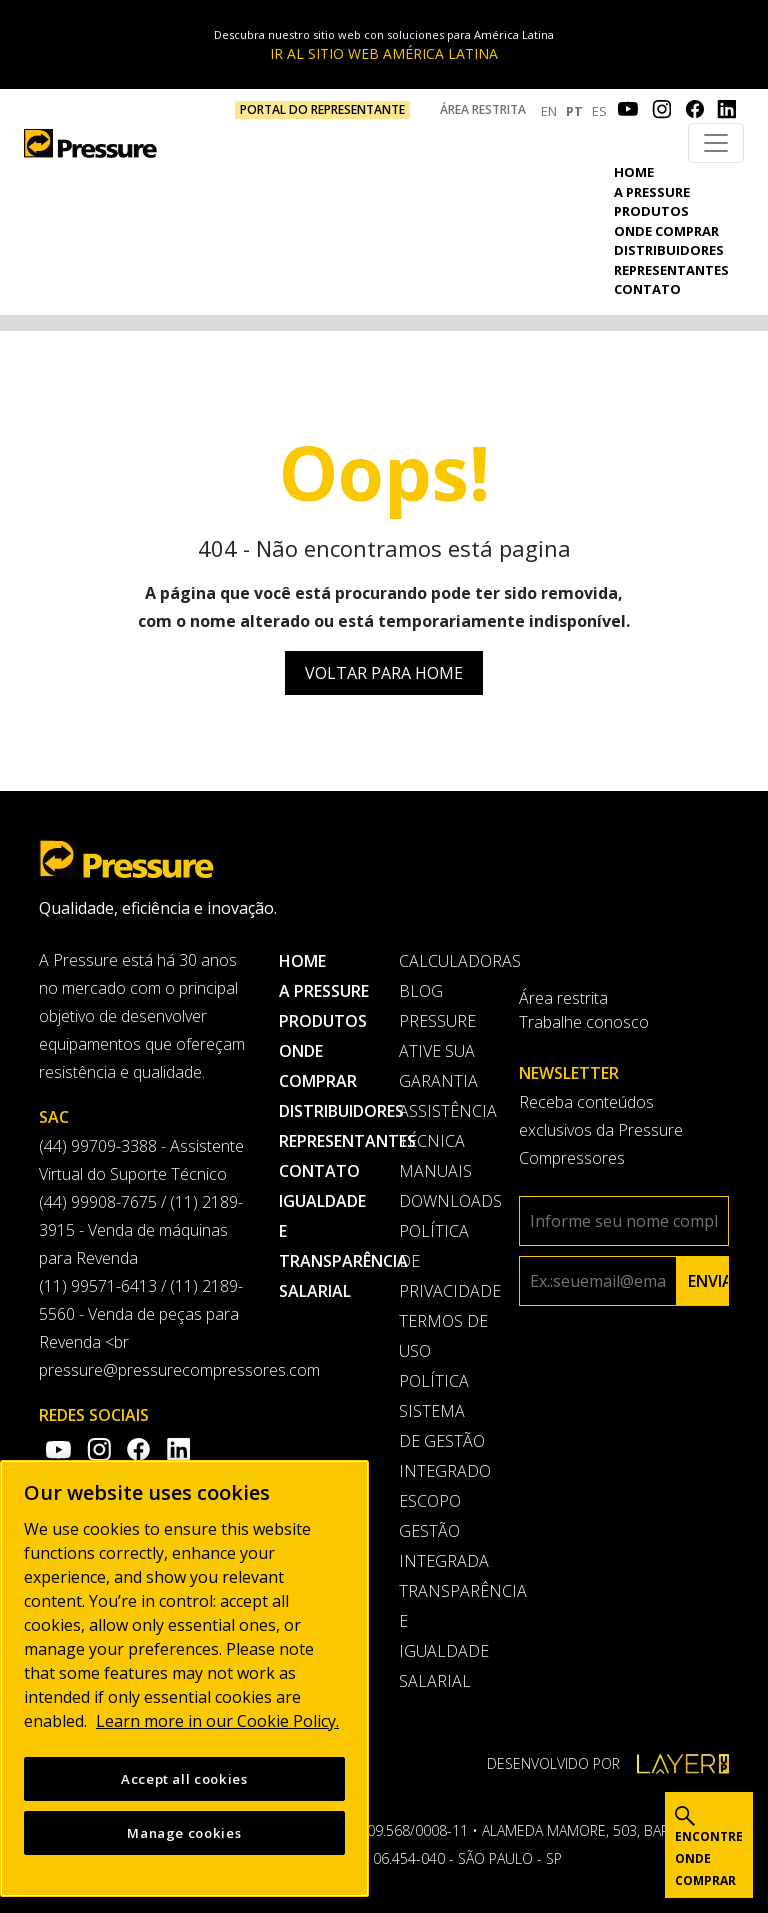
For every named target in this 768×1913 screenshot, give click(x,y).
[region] (184, 1681)
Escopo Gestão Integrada (444, 1531)
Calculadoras (444, 961)
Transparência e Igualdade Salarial (444, 1636)
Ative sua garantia (438, 1066)
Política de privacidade (444, 1261)
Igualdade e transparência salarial (324, 1246)
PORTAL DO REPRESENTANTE (322, 109)
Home (634, 172)
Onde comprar (666, 231)
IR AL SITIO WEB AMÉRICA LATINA (384, 53)
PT (574, 111)
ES (599, 111)
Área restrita (483, 109)
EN (549, 111)
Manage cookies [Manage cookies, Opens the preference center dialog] (184, 1836)
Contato (647, 289)
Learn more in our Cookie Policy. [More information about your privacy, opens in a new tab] (217, 1724)
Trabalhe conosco (584, 1022)
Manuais (435, 1171)
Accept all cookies (184, 1782)
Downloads (444, 1201)
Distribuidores (669, 250)
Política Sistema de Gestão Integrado (444, 1426)
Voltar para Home (384, 673)
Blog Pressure (437, 1006)
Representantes (671, 270)
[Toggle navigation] (716, 143)
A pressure (652, 192)
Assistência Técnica (444, 1126)
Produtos (651, 211)
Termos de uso (443, 1336)
